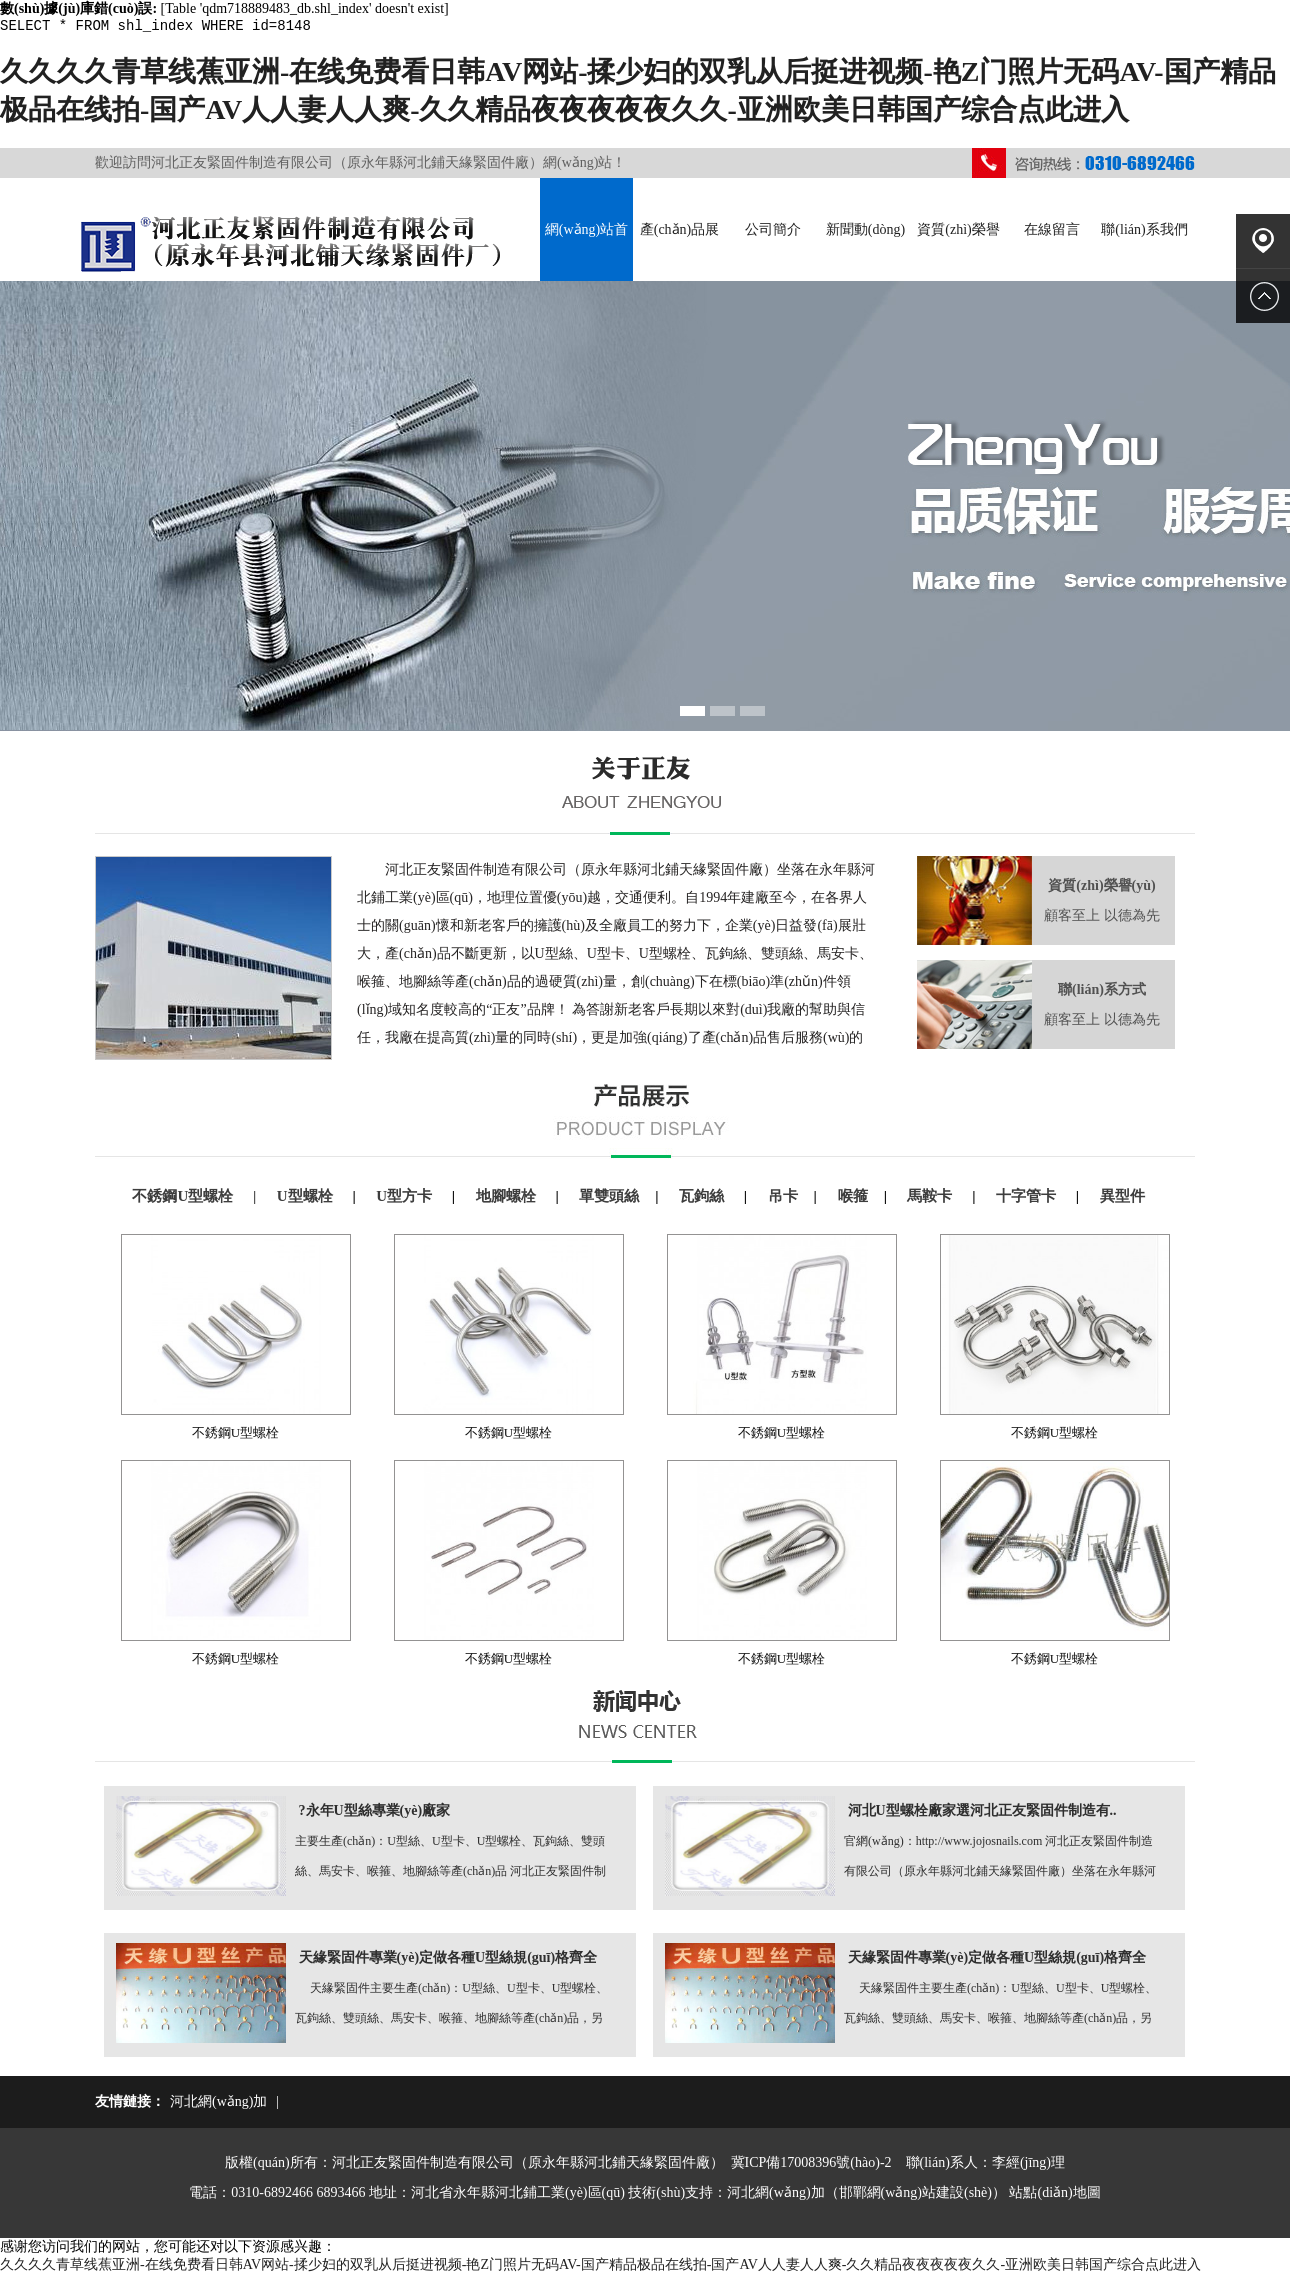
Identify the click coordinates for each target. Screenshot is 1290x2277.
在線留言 (1052, 232)
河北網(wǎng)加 (218, 2104)
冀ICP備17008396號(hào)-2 (811, 2165)
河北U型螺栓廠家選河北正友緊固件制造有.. (982, 1813)
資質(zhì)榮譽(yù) (958, 254)
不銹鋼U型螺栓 (184, 1199)
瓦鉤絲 (703, 1199)
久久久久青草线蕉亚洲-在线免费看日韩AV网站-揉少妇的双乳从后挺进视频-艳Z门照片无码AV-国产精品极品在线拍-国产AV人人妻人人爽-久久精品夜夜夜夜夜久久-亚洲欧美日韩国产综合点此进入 (600, 2267)
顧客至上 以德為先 (1102, 918)
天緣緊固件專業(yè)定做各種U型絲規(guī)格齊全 (448, 1960)
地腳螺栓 (508, 1199)
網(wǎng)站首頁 (586, 254)
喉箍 (853, 1199)
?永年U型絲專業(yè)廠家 (375, 1813)
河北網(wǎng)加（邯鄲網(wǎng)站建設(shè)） (866, 2195)
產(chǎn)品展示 (680, 254)
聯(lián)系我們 (1144, 232)
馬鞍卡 (931, 1199)
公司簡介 (773, 232)
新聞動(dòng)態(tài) (865, 254)
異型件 (1122, 1199)
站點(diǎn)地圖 (1054, 2195)
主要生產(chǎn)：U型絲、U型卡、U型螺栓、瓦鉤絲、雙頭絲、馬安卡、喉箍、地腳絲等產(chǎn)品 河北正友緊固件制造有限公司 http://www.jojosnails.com (450, 1863)
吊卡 (783, 1199)
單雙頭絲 (609, 1199)
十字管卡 (1028, 1199)
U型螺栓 (307, 1199)
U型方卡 (406, 1199)
